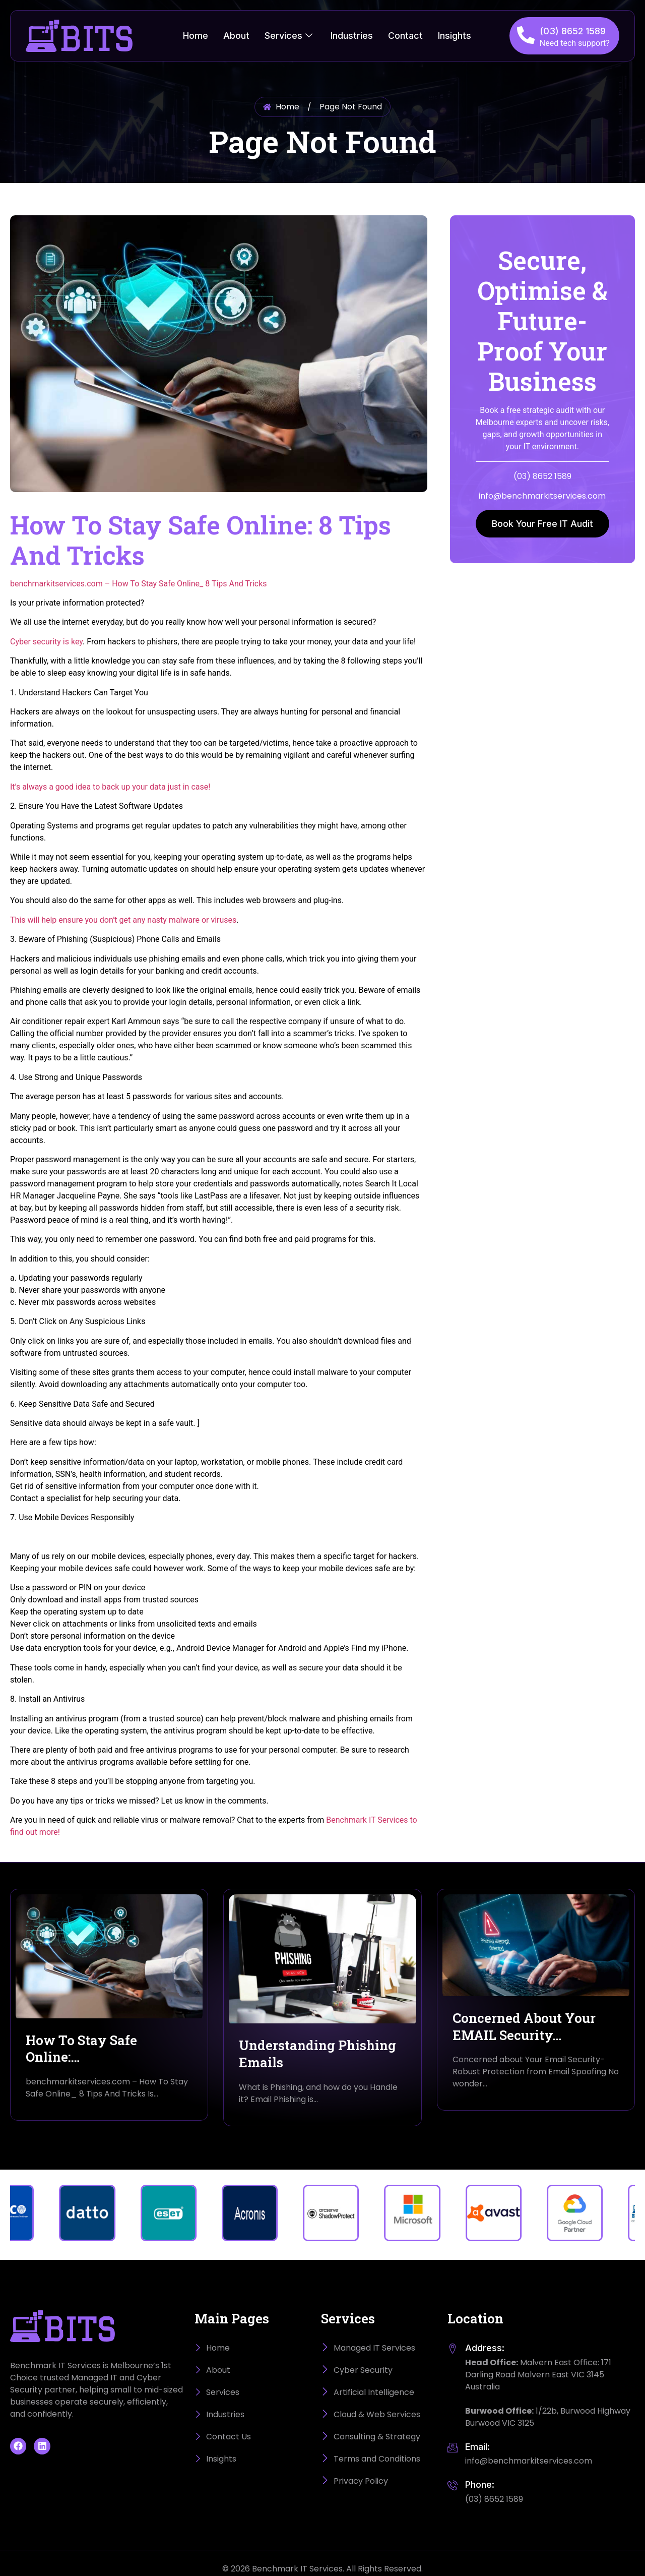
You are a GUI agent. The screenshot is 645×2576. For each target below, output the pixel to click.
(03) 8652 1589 (573, 31)
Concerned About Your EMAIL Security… (524, 2026)
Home (195, 35)
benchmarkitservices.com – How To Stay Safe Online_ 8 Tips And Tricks (138, 583)
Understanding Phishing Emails (317, 2053)
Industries (352, 35)
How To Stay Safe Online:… (81, 2048)
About (236, 35)
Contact (405, 35)
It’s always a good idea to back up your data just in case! (110, 787)
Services (288, 35)
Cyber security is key (46, 641)
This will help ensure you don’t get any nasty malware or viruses (123, 920)
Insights (454, 35)
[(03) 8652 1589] (526, 35)
